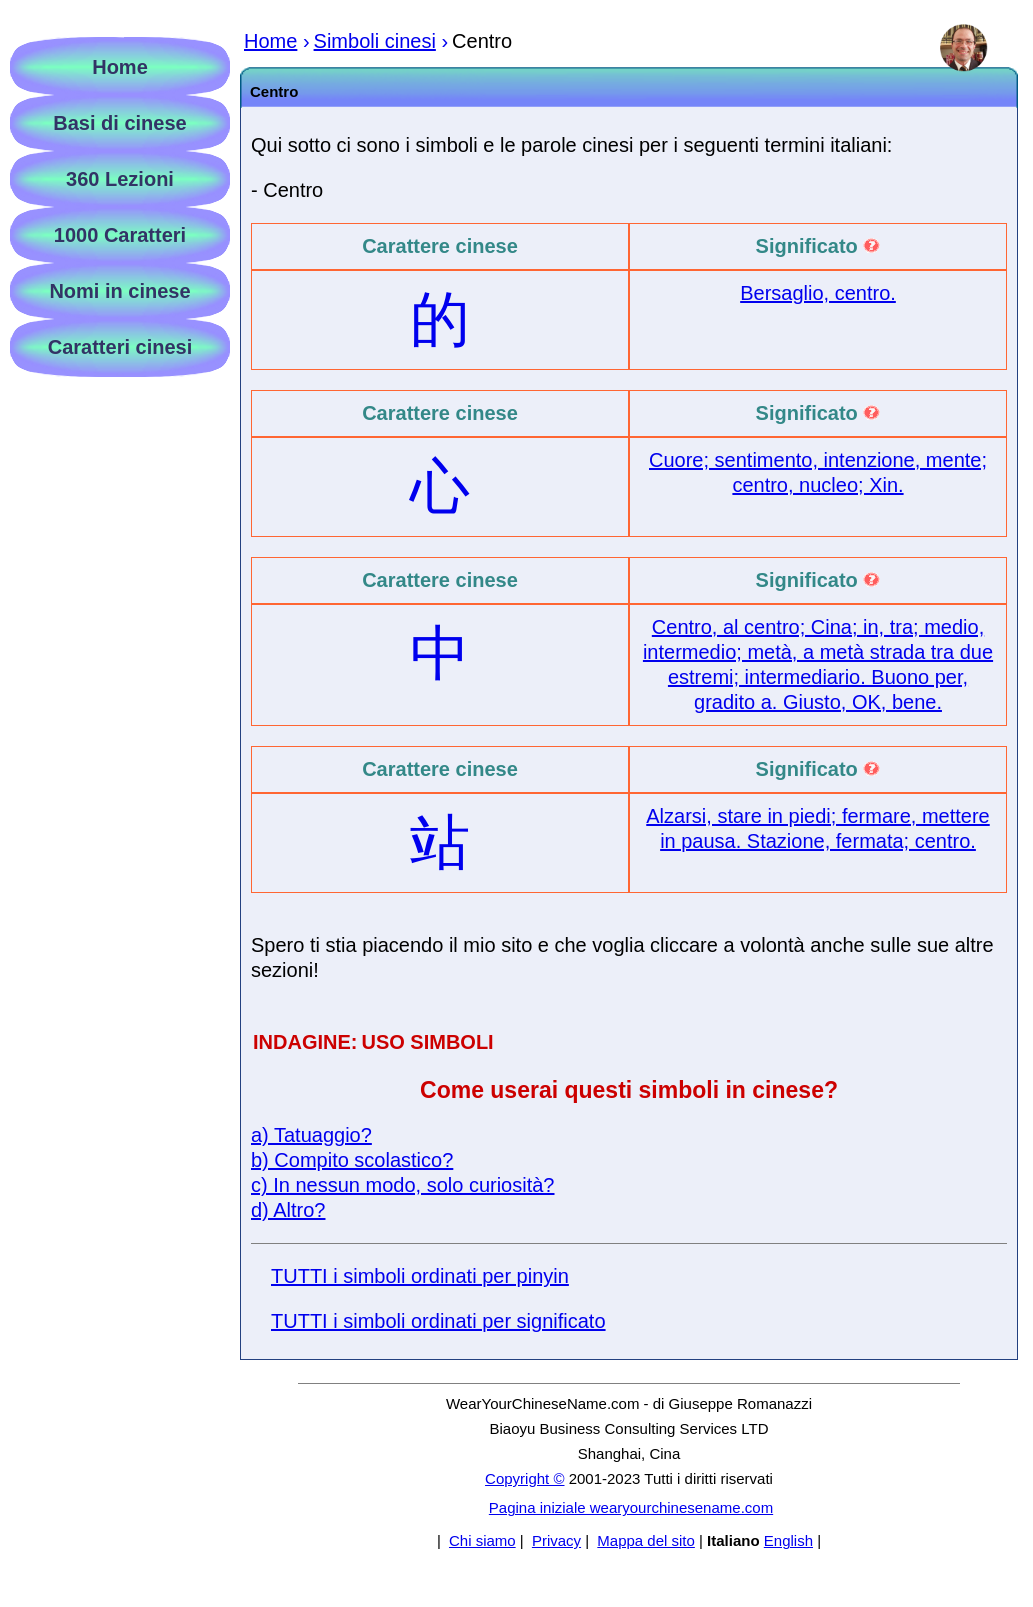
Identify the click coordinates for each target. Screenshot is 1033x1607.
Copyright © (524, 1478)
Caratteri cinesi (120, 347)
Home (120, 67)
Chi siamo (482, 1540)
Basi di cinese (119, 123)
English (788, 1540)
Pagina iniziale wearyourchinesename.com (631, 1507)
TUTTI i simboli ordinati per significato (438, 1321)
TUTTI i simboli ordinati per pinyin (420, 1276)
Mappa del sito (646, 1540)
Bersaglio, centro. (818, 293)
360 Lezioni (120, 179)
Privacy (556, 1540)
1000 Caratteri (120, 235)
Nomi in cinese (119, 291)
